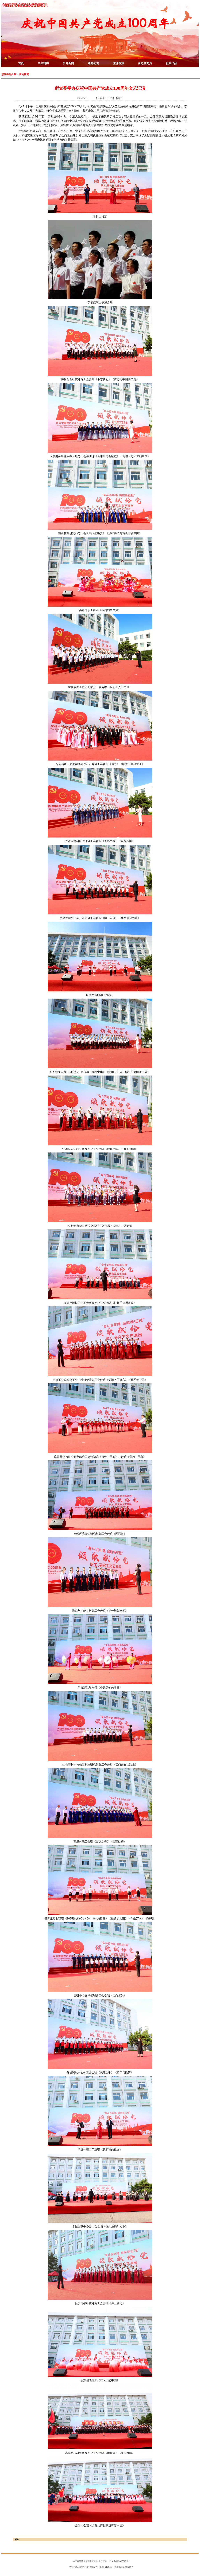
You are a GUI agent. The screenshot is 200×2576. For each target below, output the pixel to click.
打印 (111, 98)
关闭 (119, 98)
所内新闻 (68, 63)
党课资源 (118, 63)
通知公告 (93, 63)
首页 (21, 63)
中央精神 (43, 63)
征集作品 (171, 63)
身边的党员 (145, 63)
